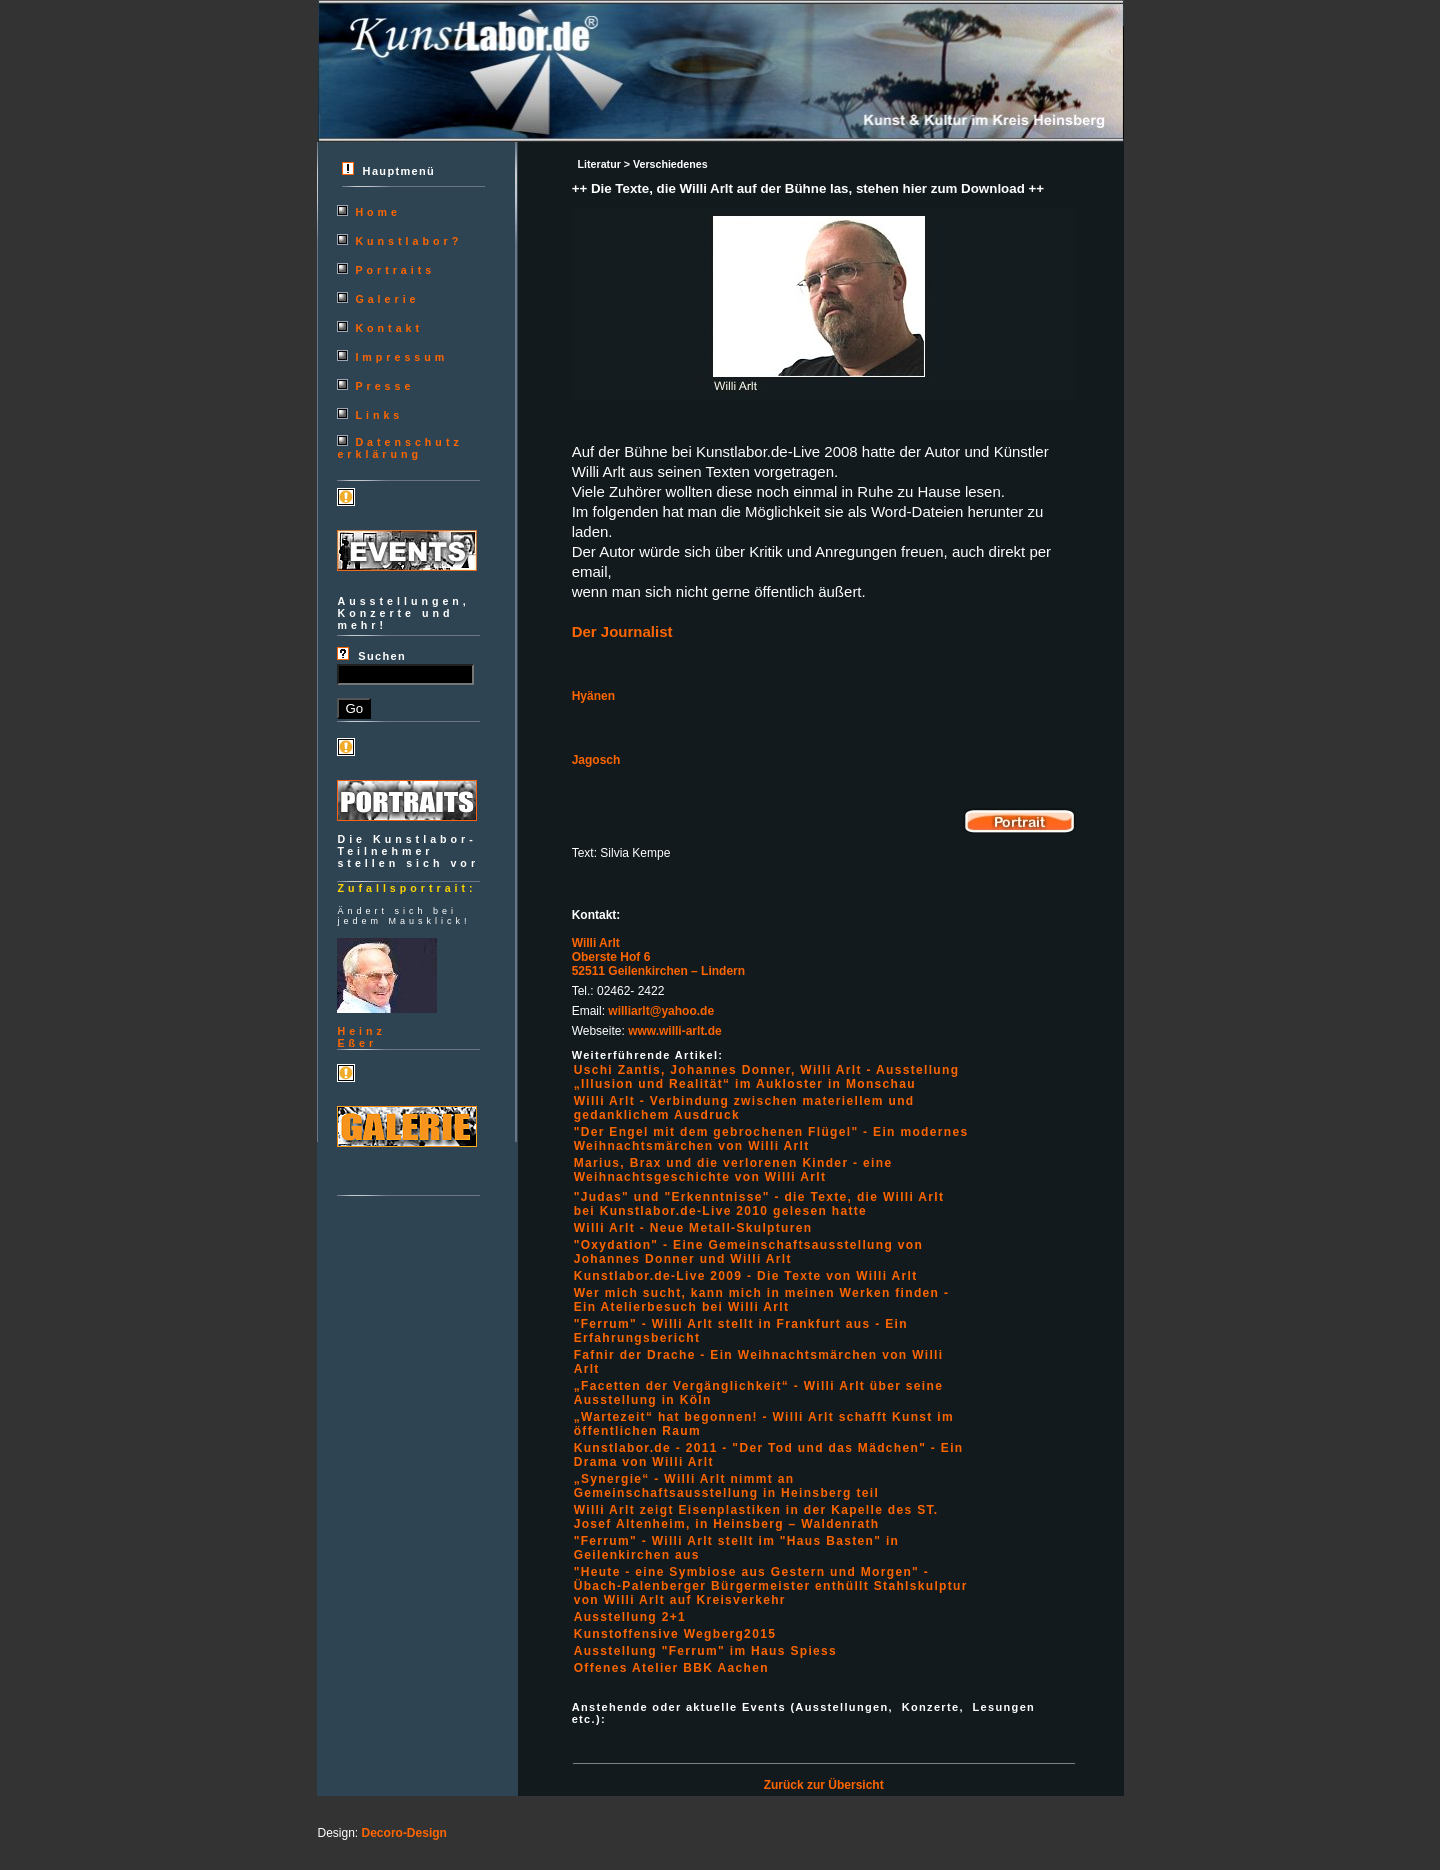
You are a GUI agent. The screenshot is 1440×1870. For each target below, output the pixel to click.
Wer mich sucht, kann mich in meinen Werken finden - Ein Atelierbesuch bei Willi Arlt (762, 1300)
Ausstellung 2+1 (630, 1617)
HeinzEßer (361, 1037)
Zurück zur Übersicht (824, 1785)
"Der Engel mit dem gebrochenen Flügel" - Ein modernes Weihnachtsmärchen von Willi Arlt (771, 1139)
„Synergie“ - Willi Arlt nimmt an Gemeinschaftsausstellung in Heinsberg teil (726, 1486)
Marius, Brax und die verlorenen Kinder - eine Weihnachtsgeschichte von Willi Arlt (733, 1170)
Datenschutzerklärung (399, 448)
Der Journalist (622, 631)
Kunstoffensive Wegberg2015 (675, 1634)
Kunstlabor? (408, 241)
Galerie (387, 299)
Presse (384, 386)
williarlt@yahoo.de (661, 1011)
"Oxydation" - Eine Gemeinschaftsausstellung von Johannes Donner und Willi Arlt (748, 1252)
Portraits (395, 270)
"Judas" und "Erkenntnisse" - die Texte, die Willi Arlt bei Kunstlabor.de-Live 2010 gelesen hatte (759, 1204)
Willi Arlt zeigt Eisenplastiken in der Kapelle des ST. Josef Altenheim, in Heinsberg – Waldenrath (756, 1517)
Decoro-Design (404, 1833)
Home (378, 212)
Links (379, 415)
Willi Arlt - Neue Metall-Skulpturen (693, 1228)
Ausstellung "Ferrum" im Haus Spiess (705, 1651)
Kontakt (389, 328)
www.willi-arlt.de (675, 1031)
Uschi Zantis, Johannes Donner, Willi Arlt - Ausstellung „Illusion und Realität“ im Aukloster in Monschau (767, 1077)
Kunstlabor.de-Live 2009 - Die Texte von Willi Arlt (746, 1276)
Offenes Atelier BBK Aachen (671, 1668)
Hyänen (593, 696)
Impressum (401, 357)
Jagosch (596, 760)
